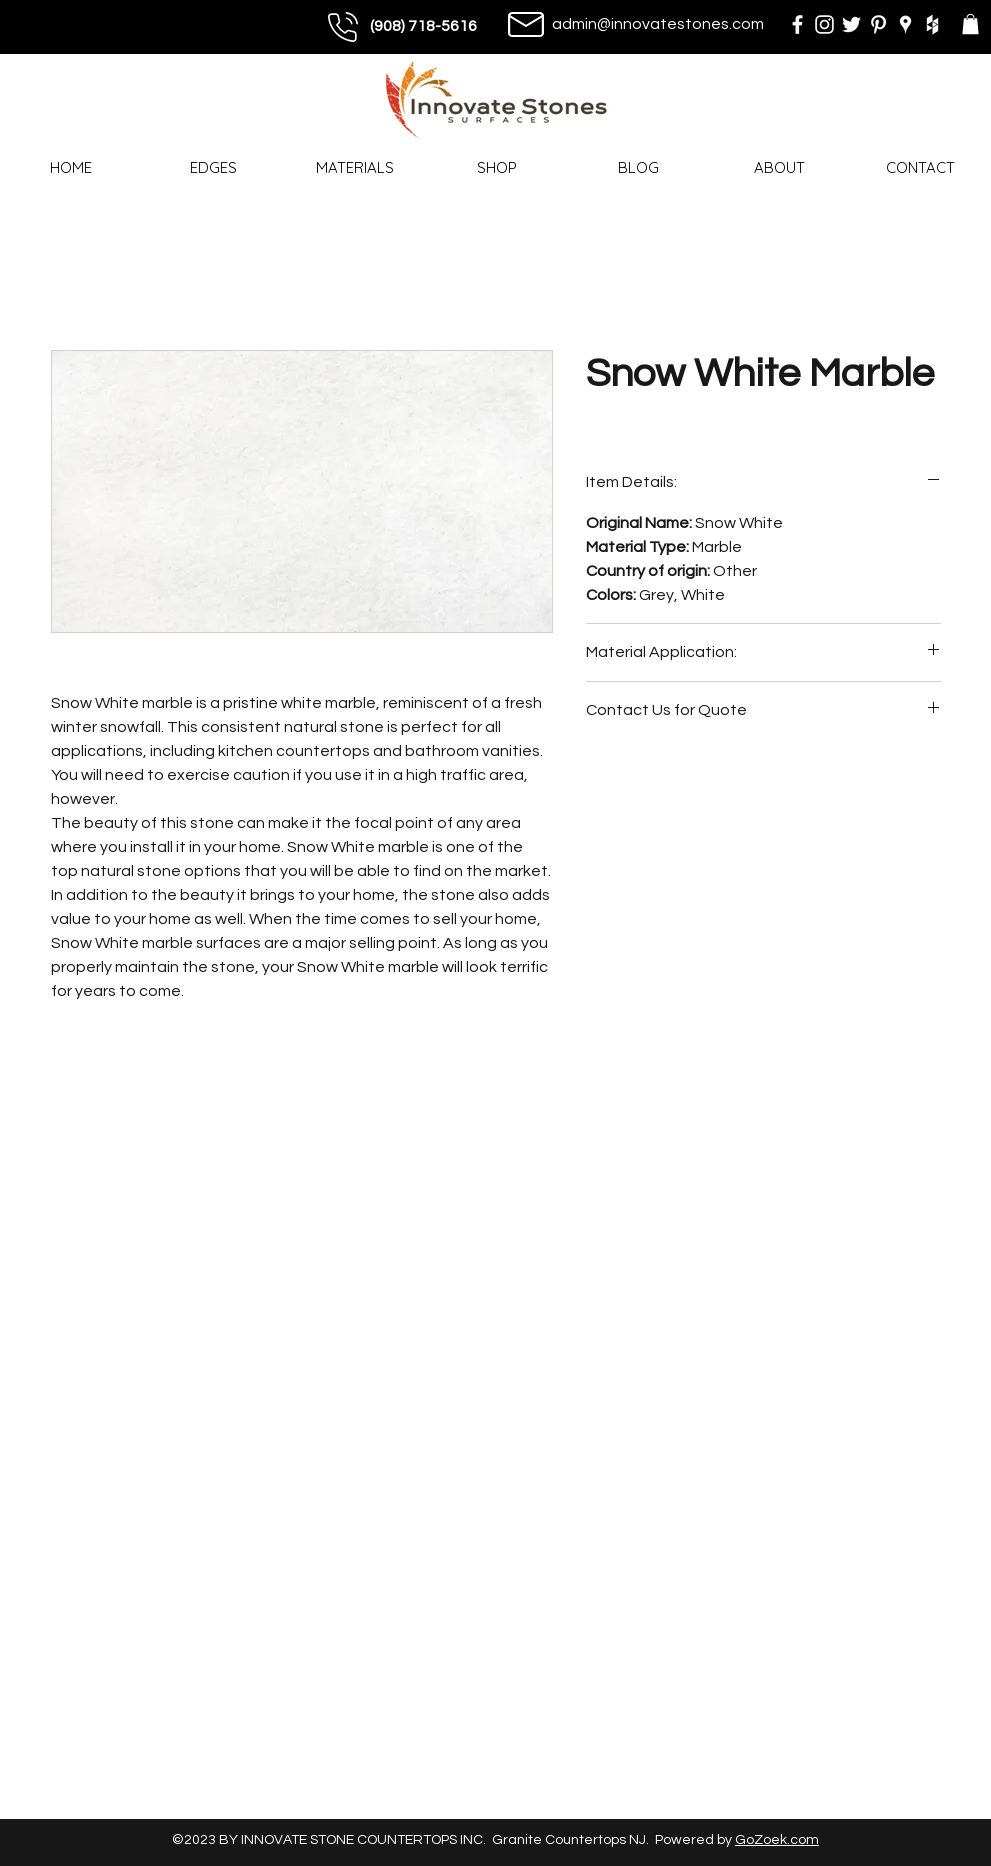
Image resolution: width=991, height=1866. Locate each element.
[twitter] (851, 24)
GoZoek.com (777, 1840)
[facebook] (797, 24)
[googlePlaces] (905, 24)
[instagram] (824, 24)
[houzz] (932, 24)
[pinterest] (878, 24)
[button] (970, 24)
